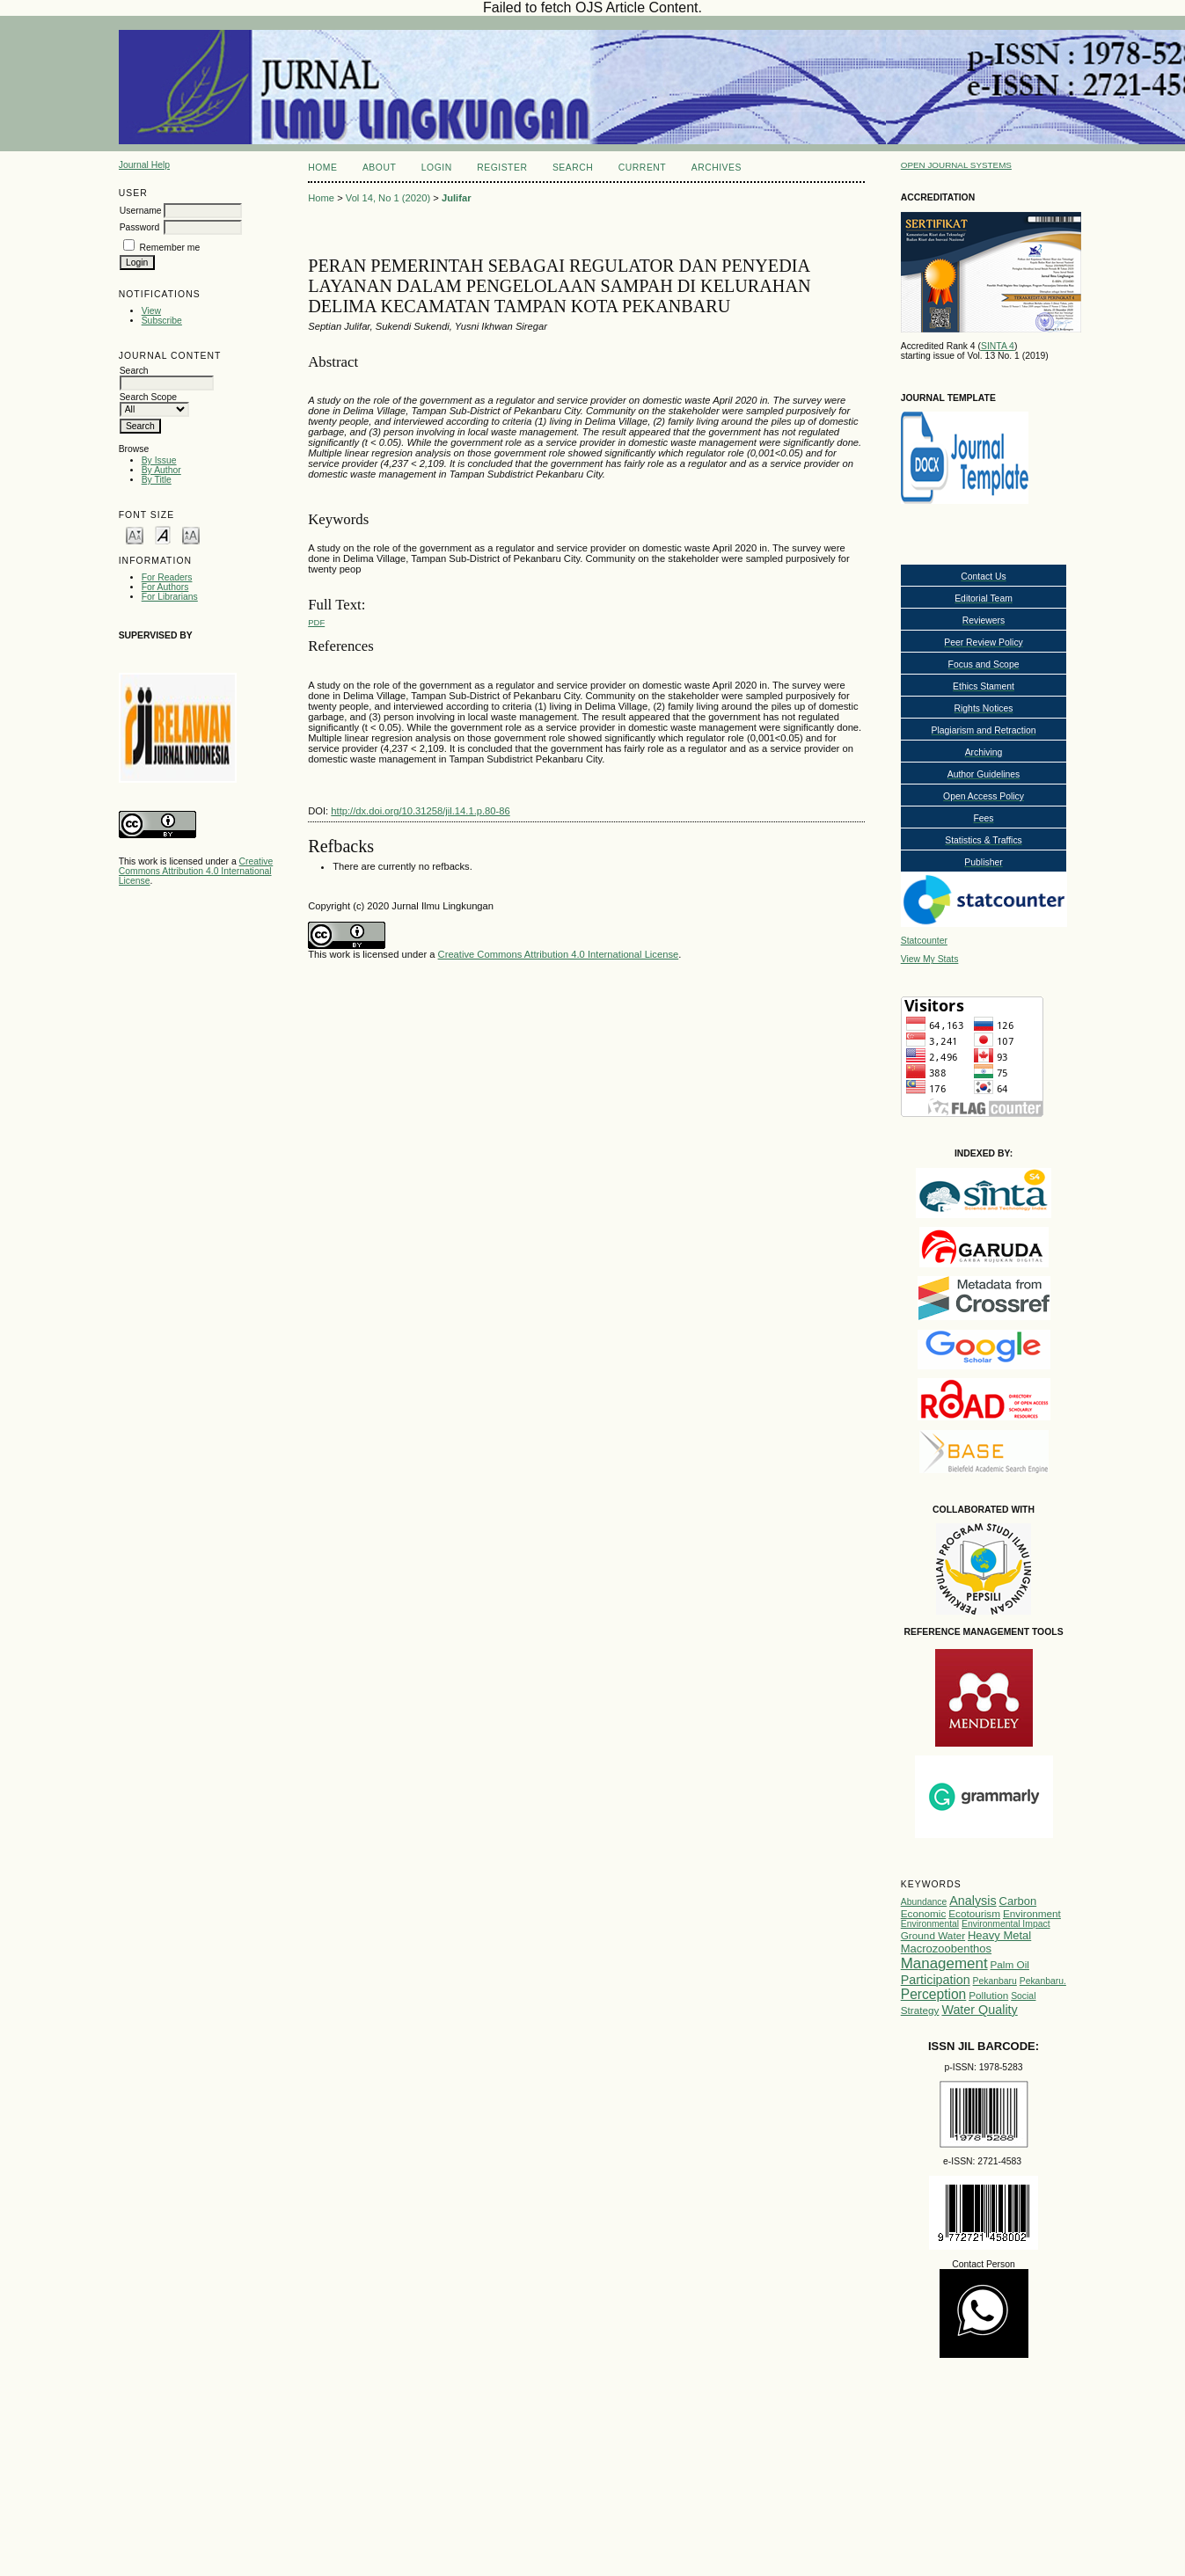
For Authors (165, 587)
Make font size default (163, 534)
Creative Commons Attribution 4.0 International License (196, 871)
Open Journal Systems (956, 165)
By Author (161, 470)
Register (502, 167)
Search (572, 167)
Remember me (170, 247)
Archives (716, 167)
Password (140, 227)
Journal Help (144, 165)
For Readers (167, 577)
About (379, 167)
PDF (316, 622)
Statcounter (924, 940)
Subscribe (162, 320)
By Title (157, 480)
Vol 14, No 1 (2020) (388, 198)
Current (642, 167)
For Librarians (170, 597)
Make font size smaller (134, 534)
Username (141, 210)
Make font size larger (191, 534)
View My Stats (930, 959)
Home (322, 167)
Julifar (457, 198)
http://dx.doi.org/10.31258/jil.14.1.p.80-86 (420, 811)
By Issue (159, 460)
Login (436, 167)
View (151, 311)
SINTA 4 (997, 346)
